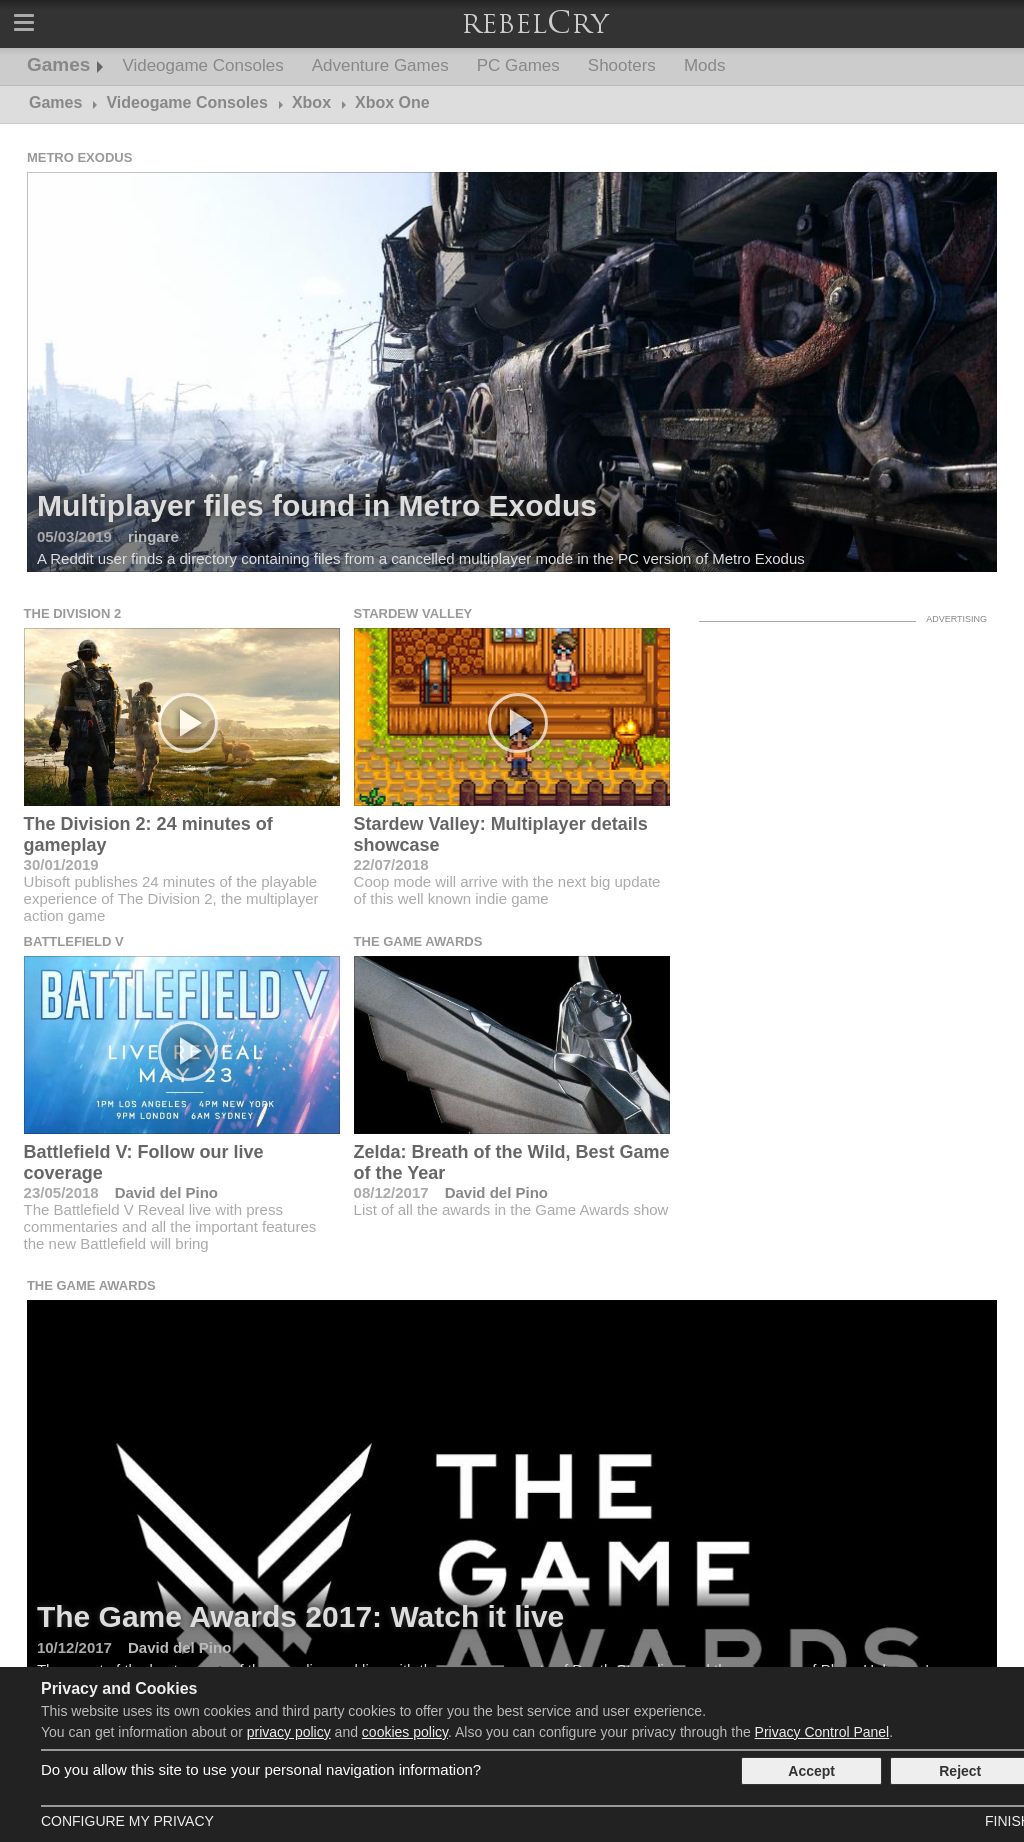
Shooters (622, 65)
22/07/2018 (391, 864)
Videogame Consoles (202, 65)
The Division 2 (73, 613)
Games (58, 64)
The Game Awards (418, 941)
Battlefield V (74, 941)
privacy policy (289, 1732)
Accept (811, 1771)
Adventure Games (380, 65)
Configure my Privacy (127, 1821)
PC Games (518, 65)
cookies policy (405, 1732)
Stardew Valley (413, 613)
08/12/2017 (391, 1192)
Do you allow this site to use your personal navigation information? (261, 1769)
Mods (705, 65)
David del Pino (166, 1192)
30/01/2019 (61, 864)
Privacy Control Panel (822, 1732)
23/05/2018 (61, 1192)
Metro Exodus (79, 157)
